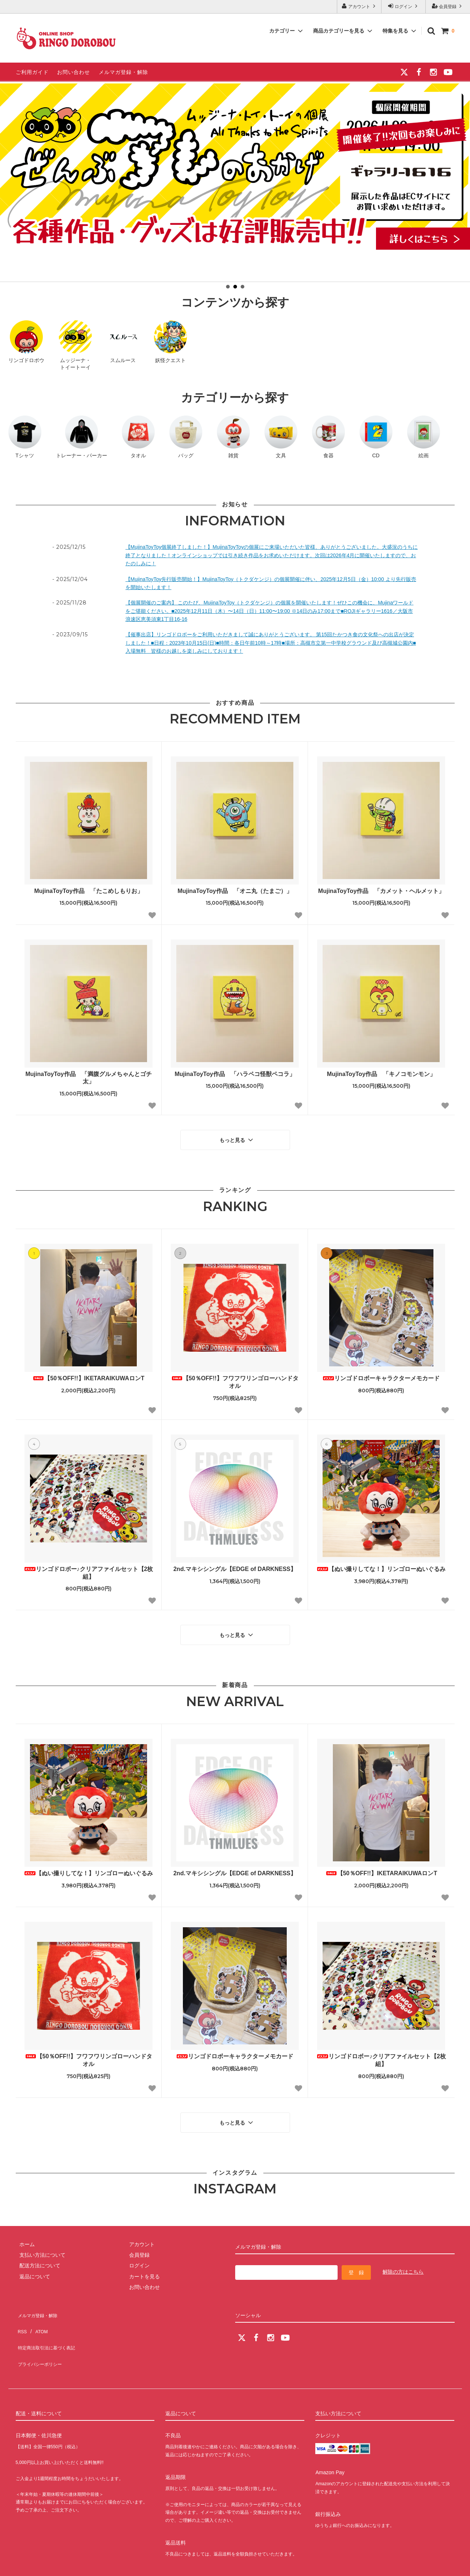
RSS (21, 2312)
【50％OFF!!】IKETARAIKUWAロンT (88, 1374)
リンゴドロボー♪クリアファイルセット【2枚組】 (88, 1569)
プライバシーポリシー (41, 2334)
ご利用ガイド (32, 72)
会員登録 (448, 6)
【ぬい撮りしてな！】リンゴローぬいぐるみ (381, 1565)
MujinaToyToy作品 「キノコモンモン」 (381, 1074)
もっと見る (237, 1138)
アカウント (359, 6)
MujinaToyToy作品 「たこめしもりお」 (88, 891)
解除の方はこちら (403, 2261)
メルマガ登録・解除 (123, 72)
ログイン (404, 6)
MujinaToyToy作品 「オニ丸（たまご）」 (234, 891)
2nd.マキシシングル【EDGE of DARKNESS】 (234, 1565)
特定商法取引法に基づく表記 (49, 2323)
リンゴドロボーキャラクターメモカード (381, 1374)
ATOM (37, 2312)
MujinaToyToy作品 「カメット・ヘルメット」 (381, 891)
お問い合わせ (73, 72)
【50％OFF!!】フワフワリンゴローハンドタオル (234, 1378)
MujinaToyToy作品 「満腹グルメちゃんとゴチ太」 (88, 1078)
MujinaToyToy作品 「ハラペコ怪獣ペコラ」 (234, 1074)
